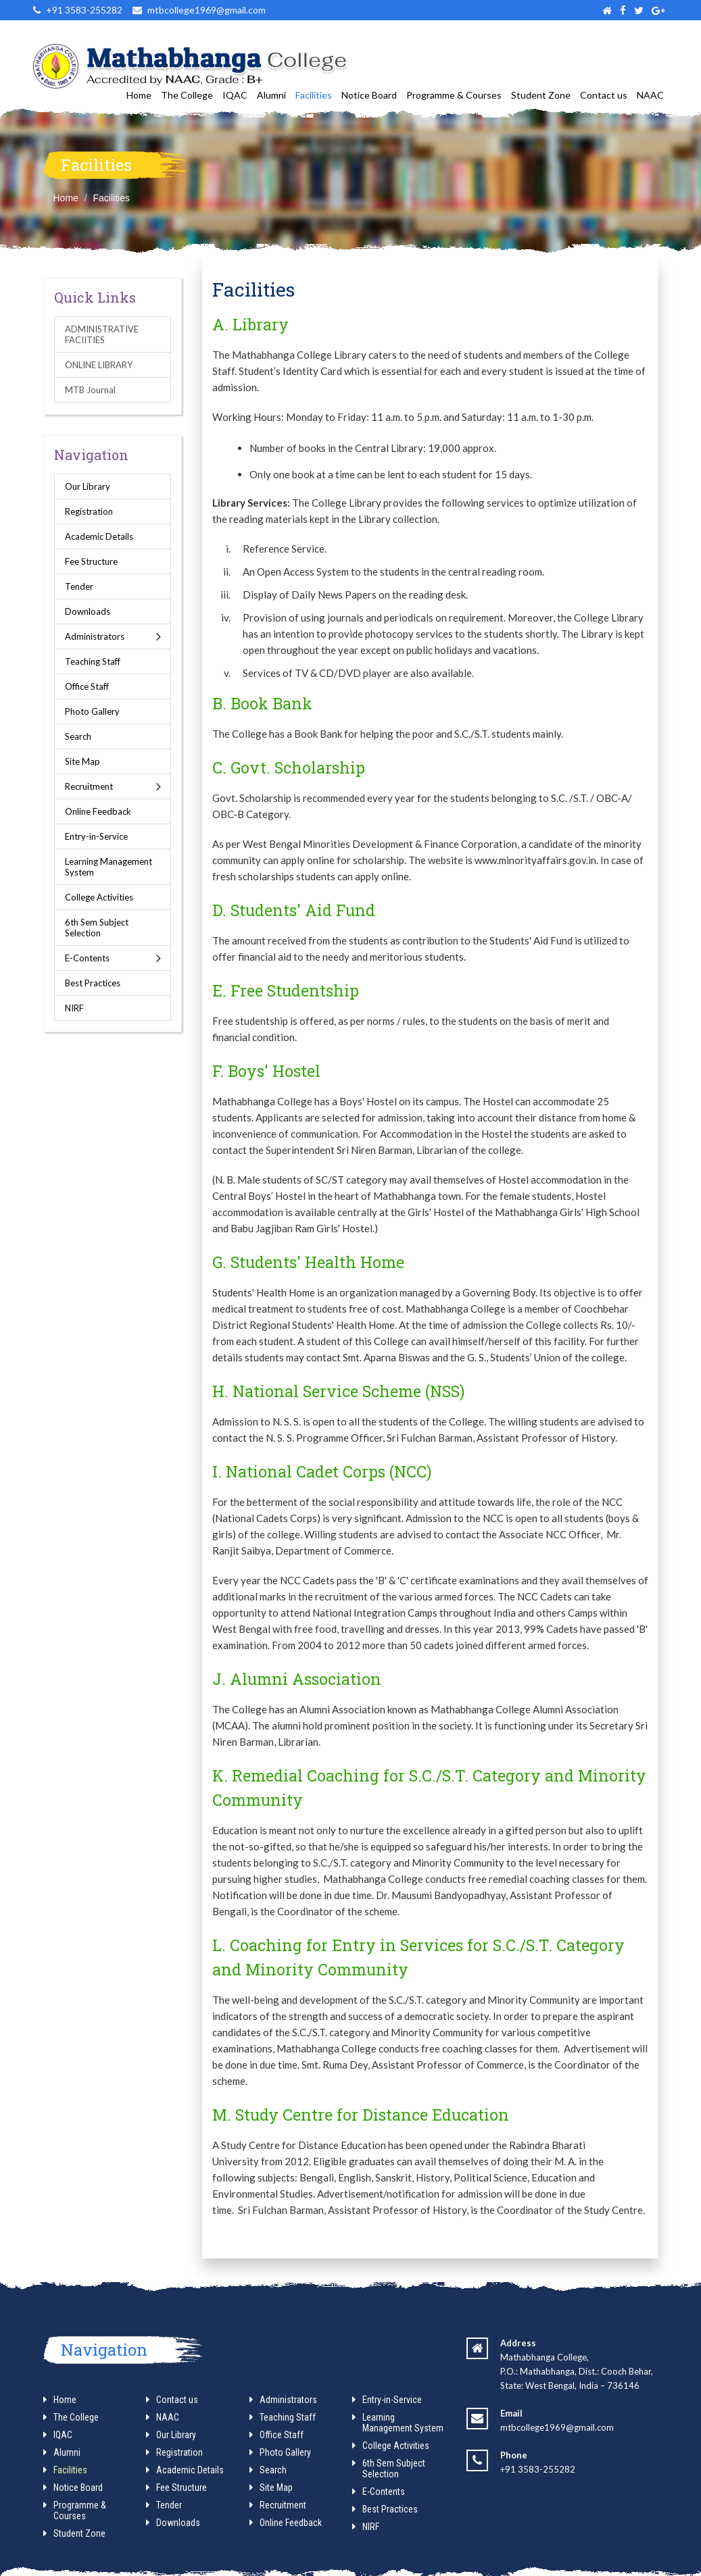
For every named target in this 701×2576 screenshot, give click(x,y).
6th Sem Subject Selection (96, 927)
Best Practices (92, 983)
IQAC (234, 95)
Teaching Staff (92, 661)
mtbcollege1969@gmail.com (557, 2427)
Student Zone (541, 95)
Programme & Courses (454, 95)
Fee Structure (91, 561)
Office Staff (87, 686)
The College (187, 95)
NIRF (74, 1008)
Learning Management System (108, 867)
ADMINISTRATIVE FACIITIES (102, 334)
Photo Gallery (92, 711)
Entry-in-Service (96, 836)
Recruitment (89, 786)
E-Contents (87, 958)
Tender (79, 586)
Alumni (271, 95)
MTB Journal (90, 389)
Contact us (603, 95)
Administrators (94, 636)
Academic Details (99, 536)
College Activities (99, 897)
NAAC (650, 95)
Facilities (313, 95)
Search (78, 736)
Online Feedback (98, 811)
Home (138, 95)
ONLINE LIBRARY (98, 364)
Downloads (87, 611)
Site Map (82, 761)
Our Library (87, 486)
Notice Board (369, 95)
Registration (89, 511)
